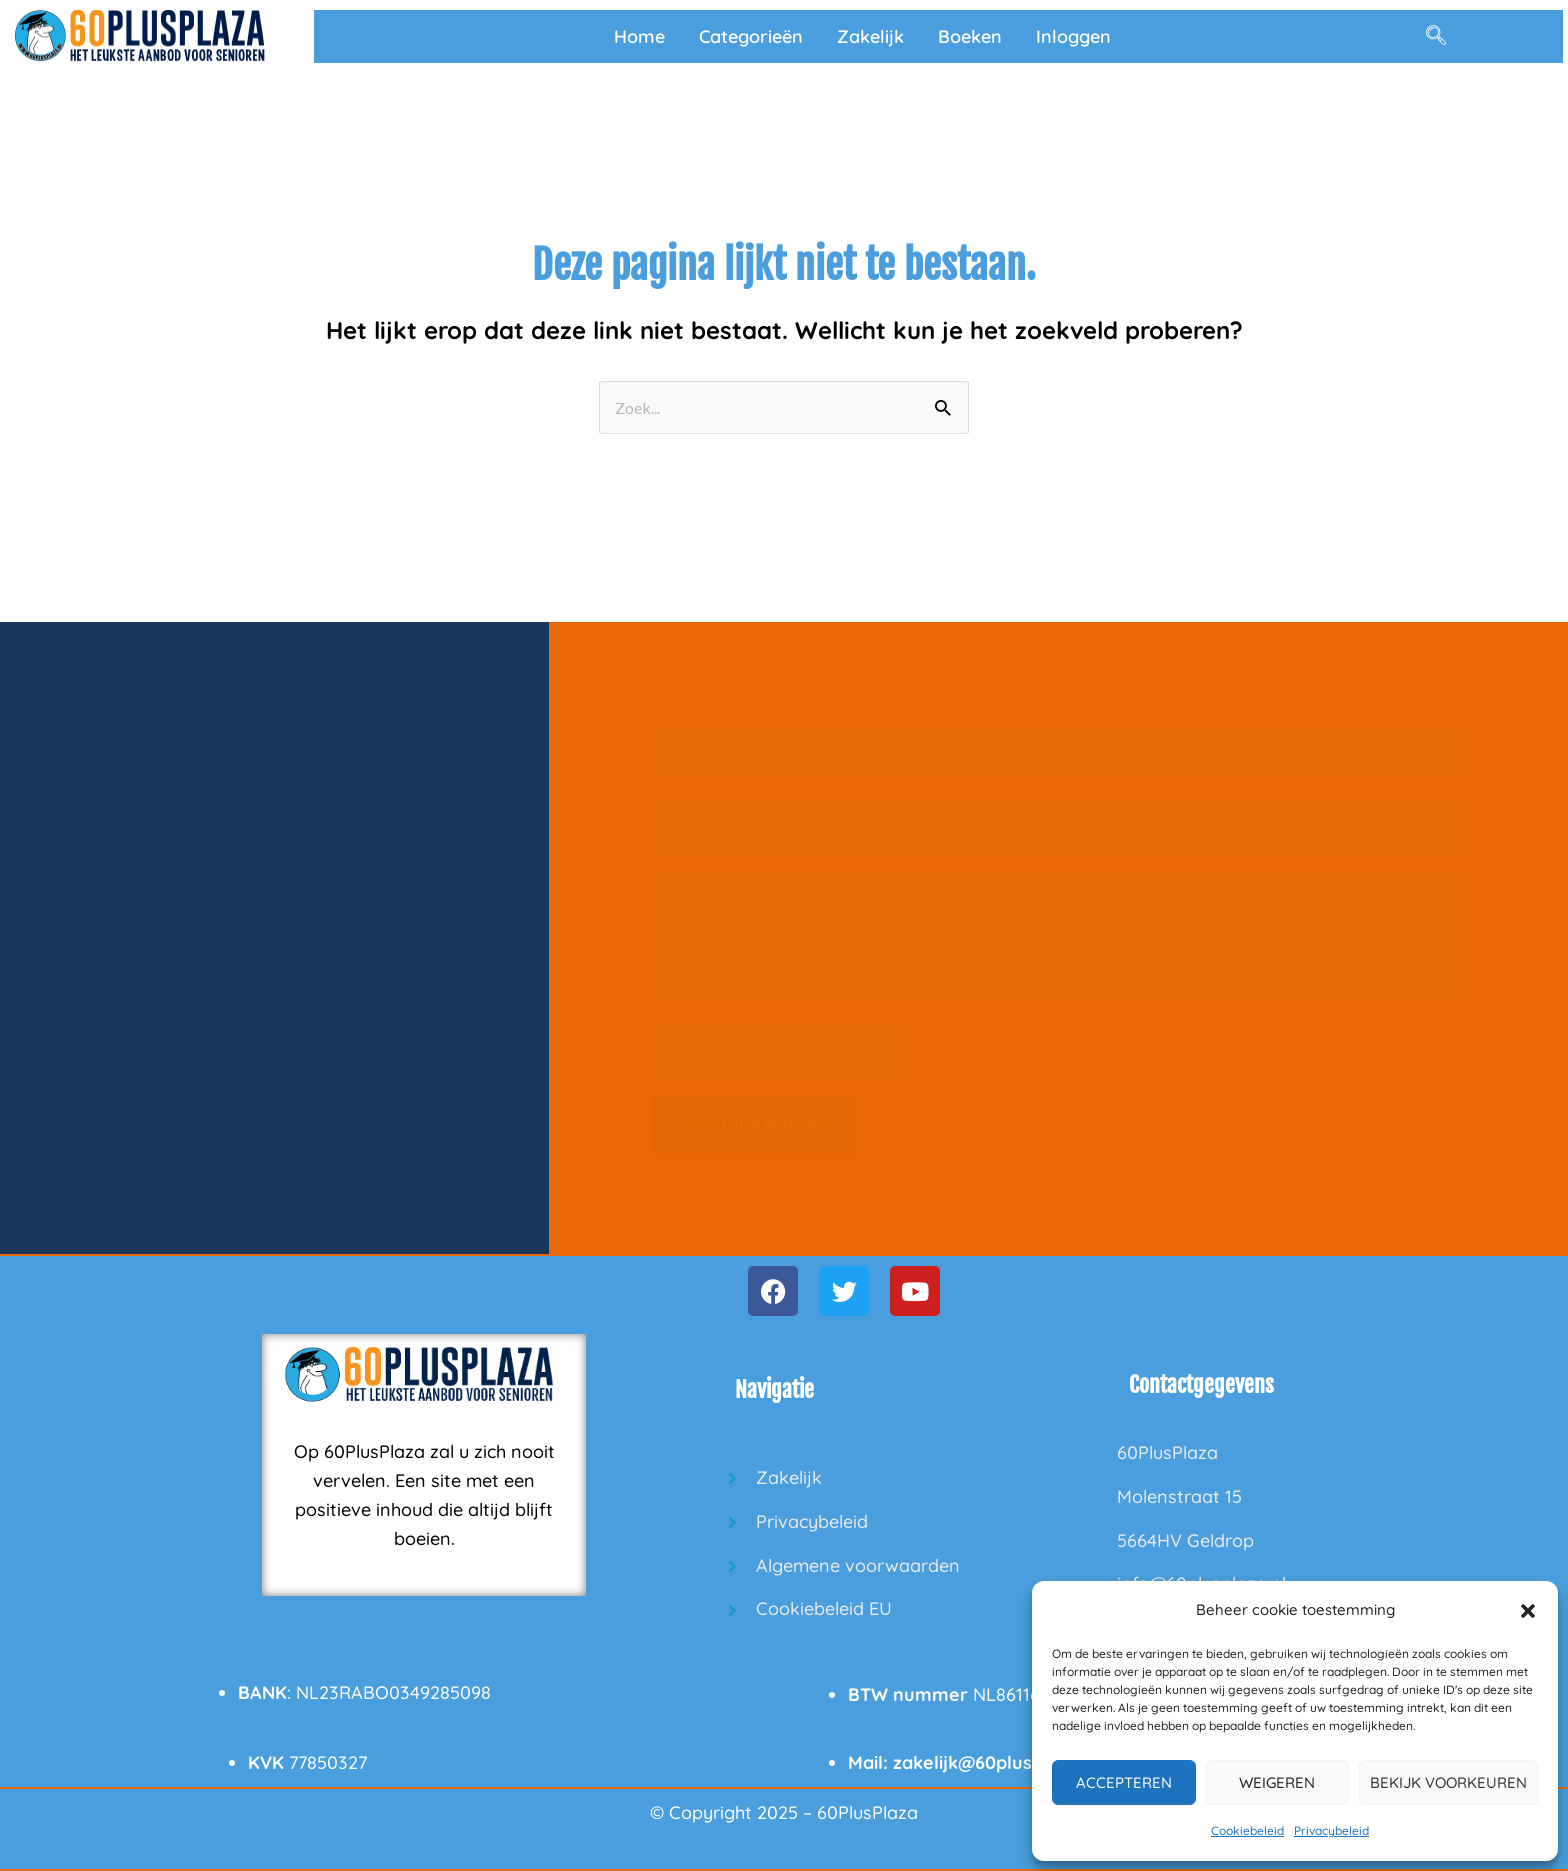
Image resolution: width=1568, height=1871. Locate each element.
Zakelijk (870, 36)
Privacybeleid (1331, 1830)
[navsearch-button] (1436, 37)
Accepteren (1124, 1782)
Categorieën (751, 36)
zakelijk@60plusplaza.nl (996, 1762)
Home (639, 36)
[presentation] (779, 1050)
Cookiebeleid (1247, 1830)
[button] (1528, 1611)
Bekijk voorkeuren (1448, 1782)
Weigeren (1277, 1782)
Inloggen (1073, 36)
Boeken (970, 36)
